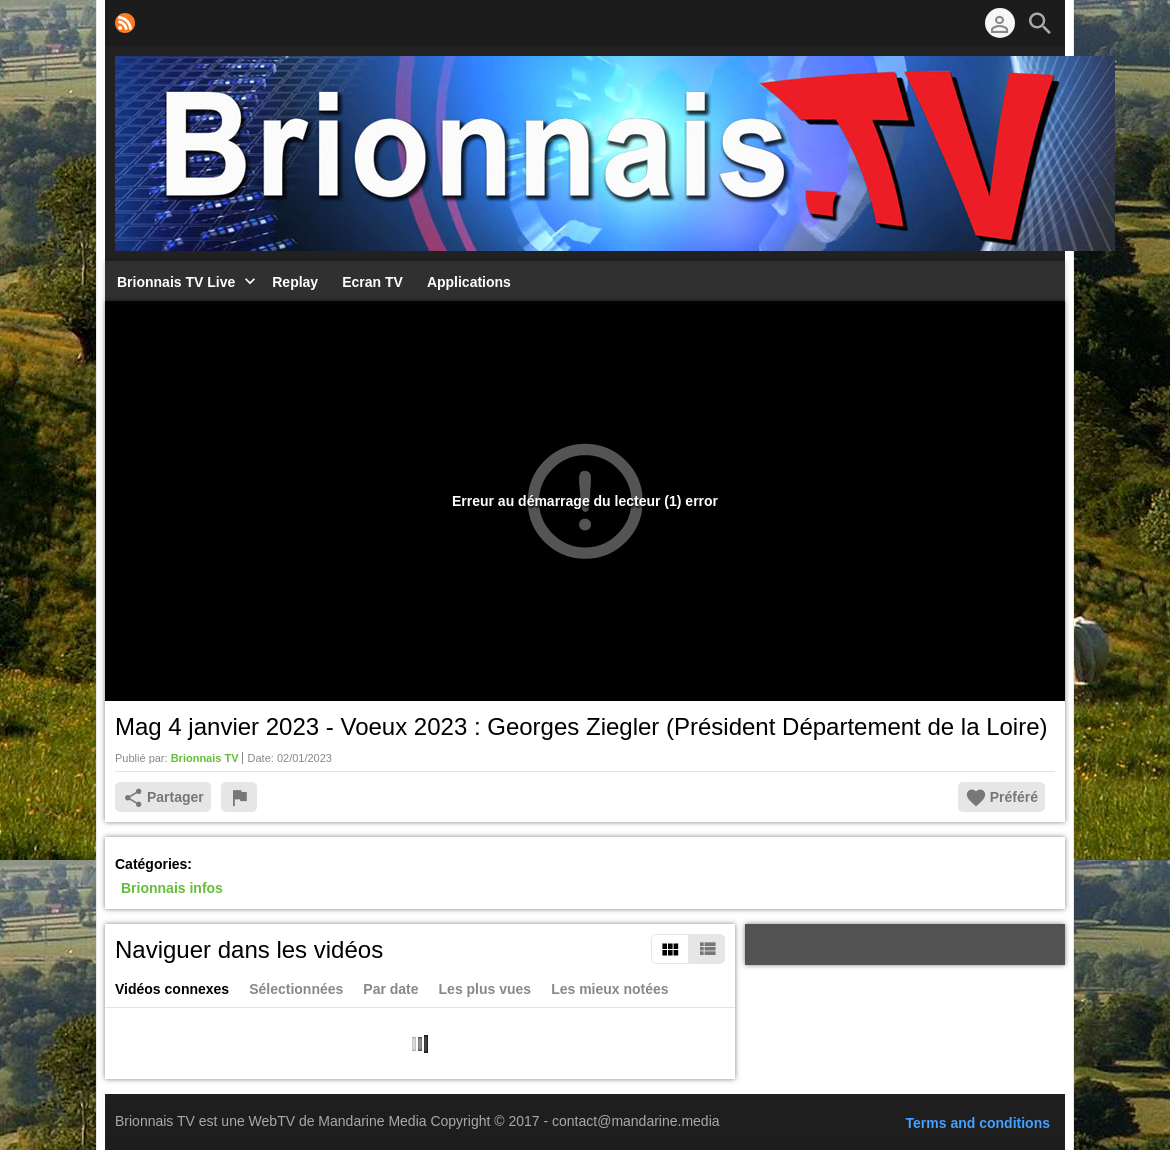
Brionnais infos (172, 888)
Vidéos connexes (172, 989)
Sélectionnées (296, 989)
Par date (390, 989)
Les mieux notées (610, 989)
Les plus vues (485, 989)
